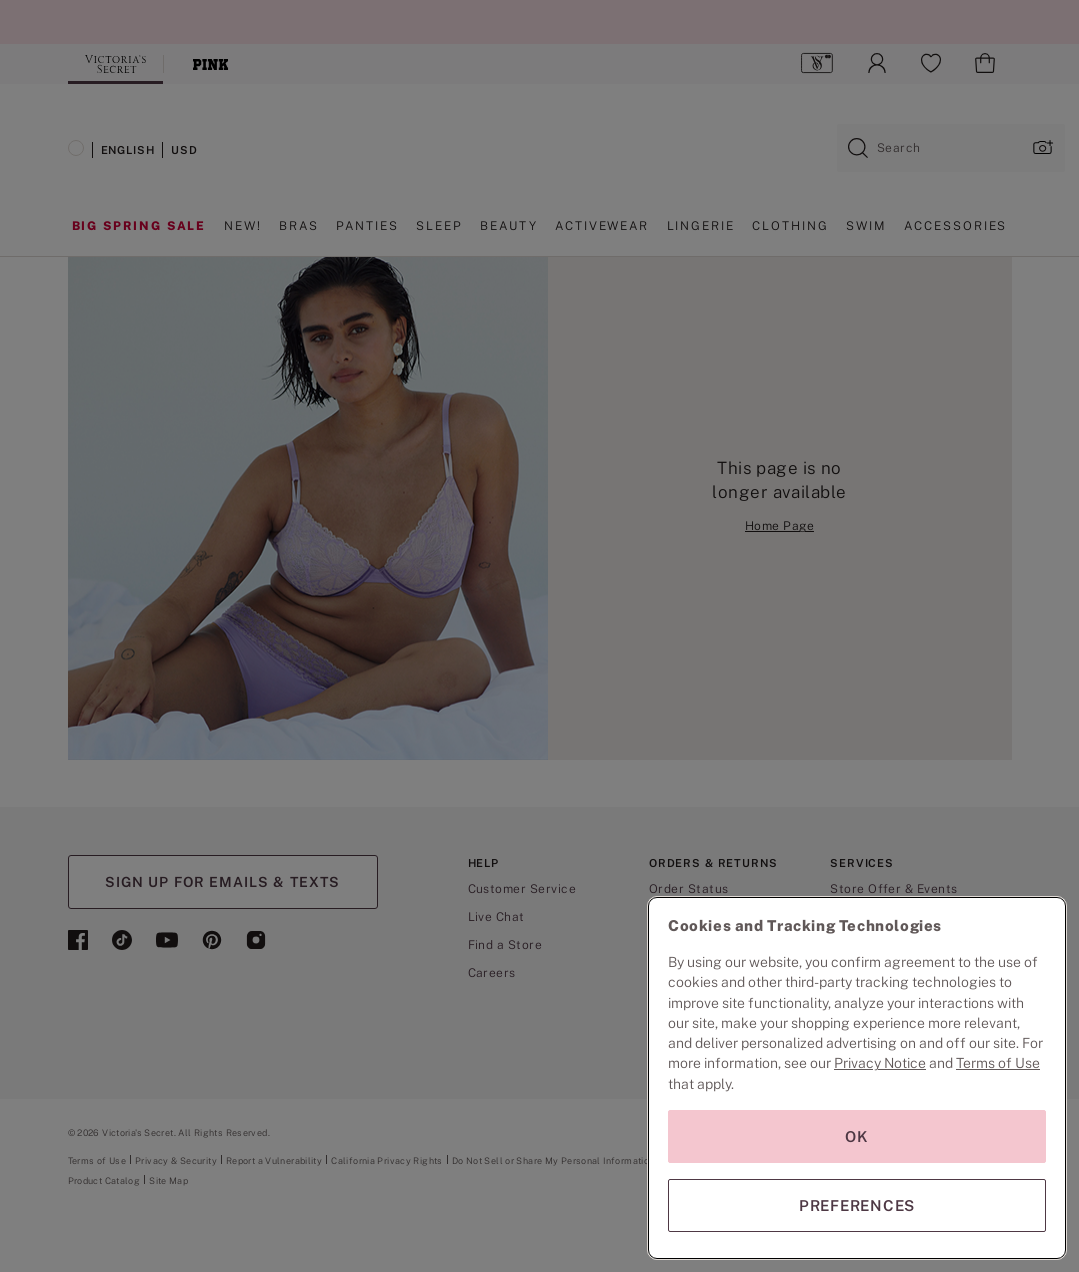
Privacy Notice (880, 1063)
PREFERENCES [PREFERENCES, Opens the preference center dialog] (857, 1205)
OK (857, 1136)
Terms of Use (998, 1063)
